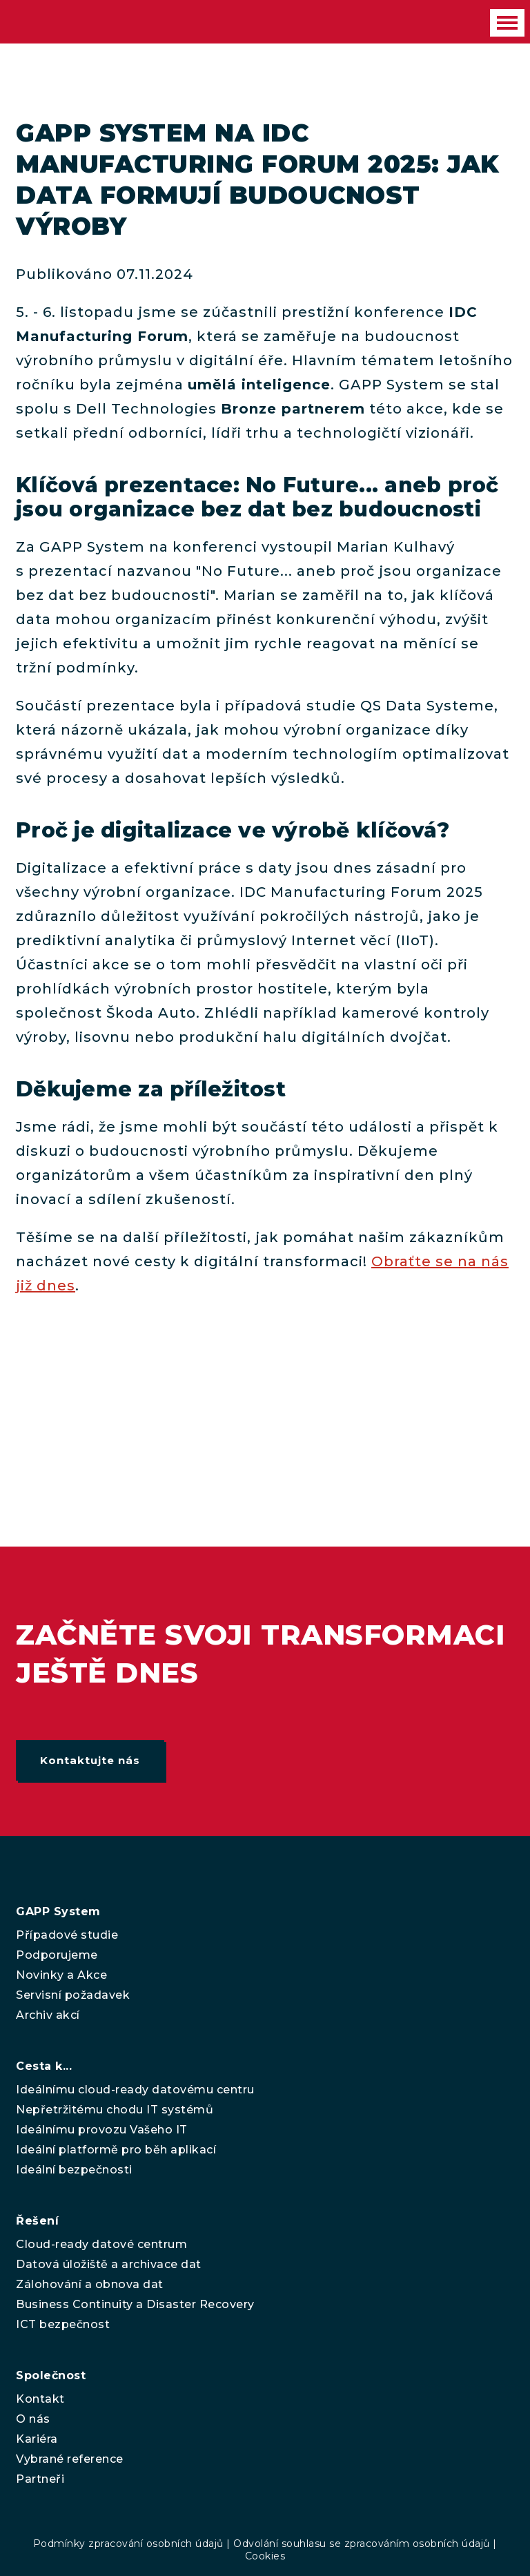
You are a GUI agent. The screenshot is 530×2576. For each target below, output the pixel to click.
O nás (33, 2418)
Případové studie (67, 1934)
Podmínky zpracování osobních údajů (128, 2543)
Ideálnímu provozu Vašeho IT (102, 2129)
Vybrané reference (70, 2459)
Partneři (40, 2479)
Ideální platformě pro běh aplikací (116, 2149)
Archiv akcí (48, 2015)
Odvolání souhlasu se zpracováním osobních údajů (361, 2543)
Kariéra (37, 2439)
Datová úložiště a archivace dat (109, 2264)
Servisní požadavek (73, 1995)
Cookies (265, 2556)
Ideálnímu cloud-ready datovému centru (135, 2089)
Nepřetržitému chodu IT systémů (114, 2109)
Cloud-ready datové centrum (101, 2244)
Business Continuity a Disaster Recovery (135, 2304)
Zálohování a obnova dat (90, 2284)
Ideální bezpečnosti (74, 2169)
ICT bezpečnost (63, 2324)
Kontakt (40, 2398)
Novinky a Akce (61, 1975)
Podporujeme (57, 1955)
